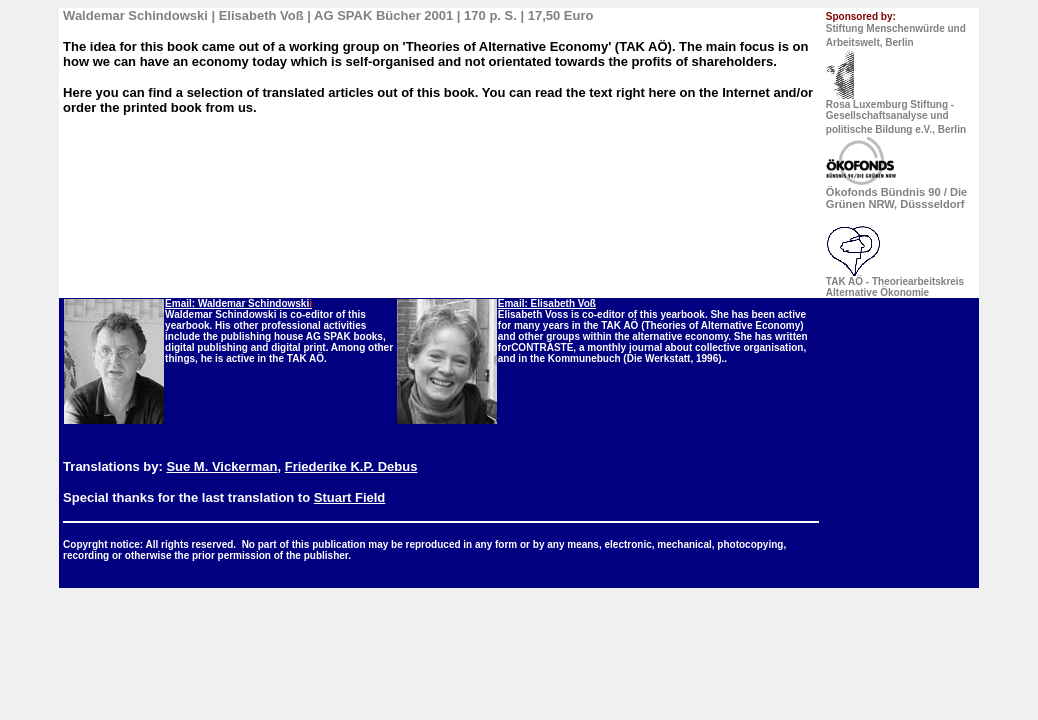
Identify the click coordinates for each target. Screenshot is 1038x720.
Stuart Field (350, 497)
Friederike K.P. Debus (351, 466)
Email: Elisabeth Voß (547, 303)
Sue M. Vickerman (221, 466)
